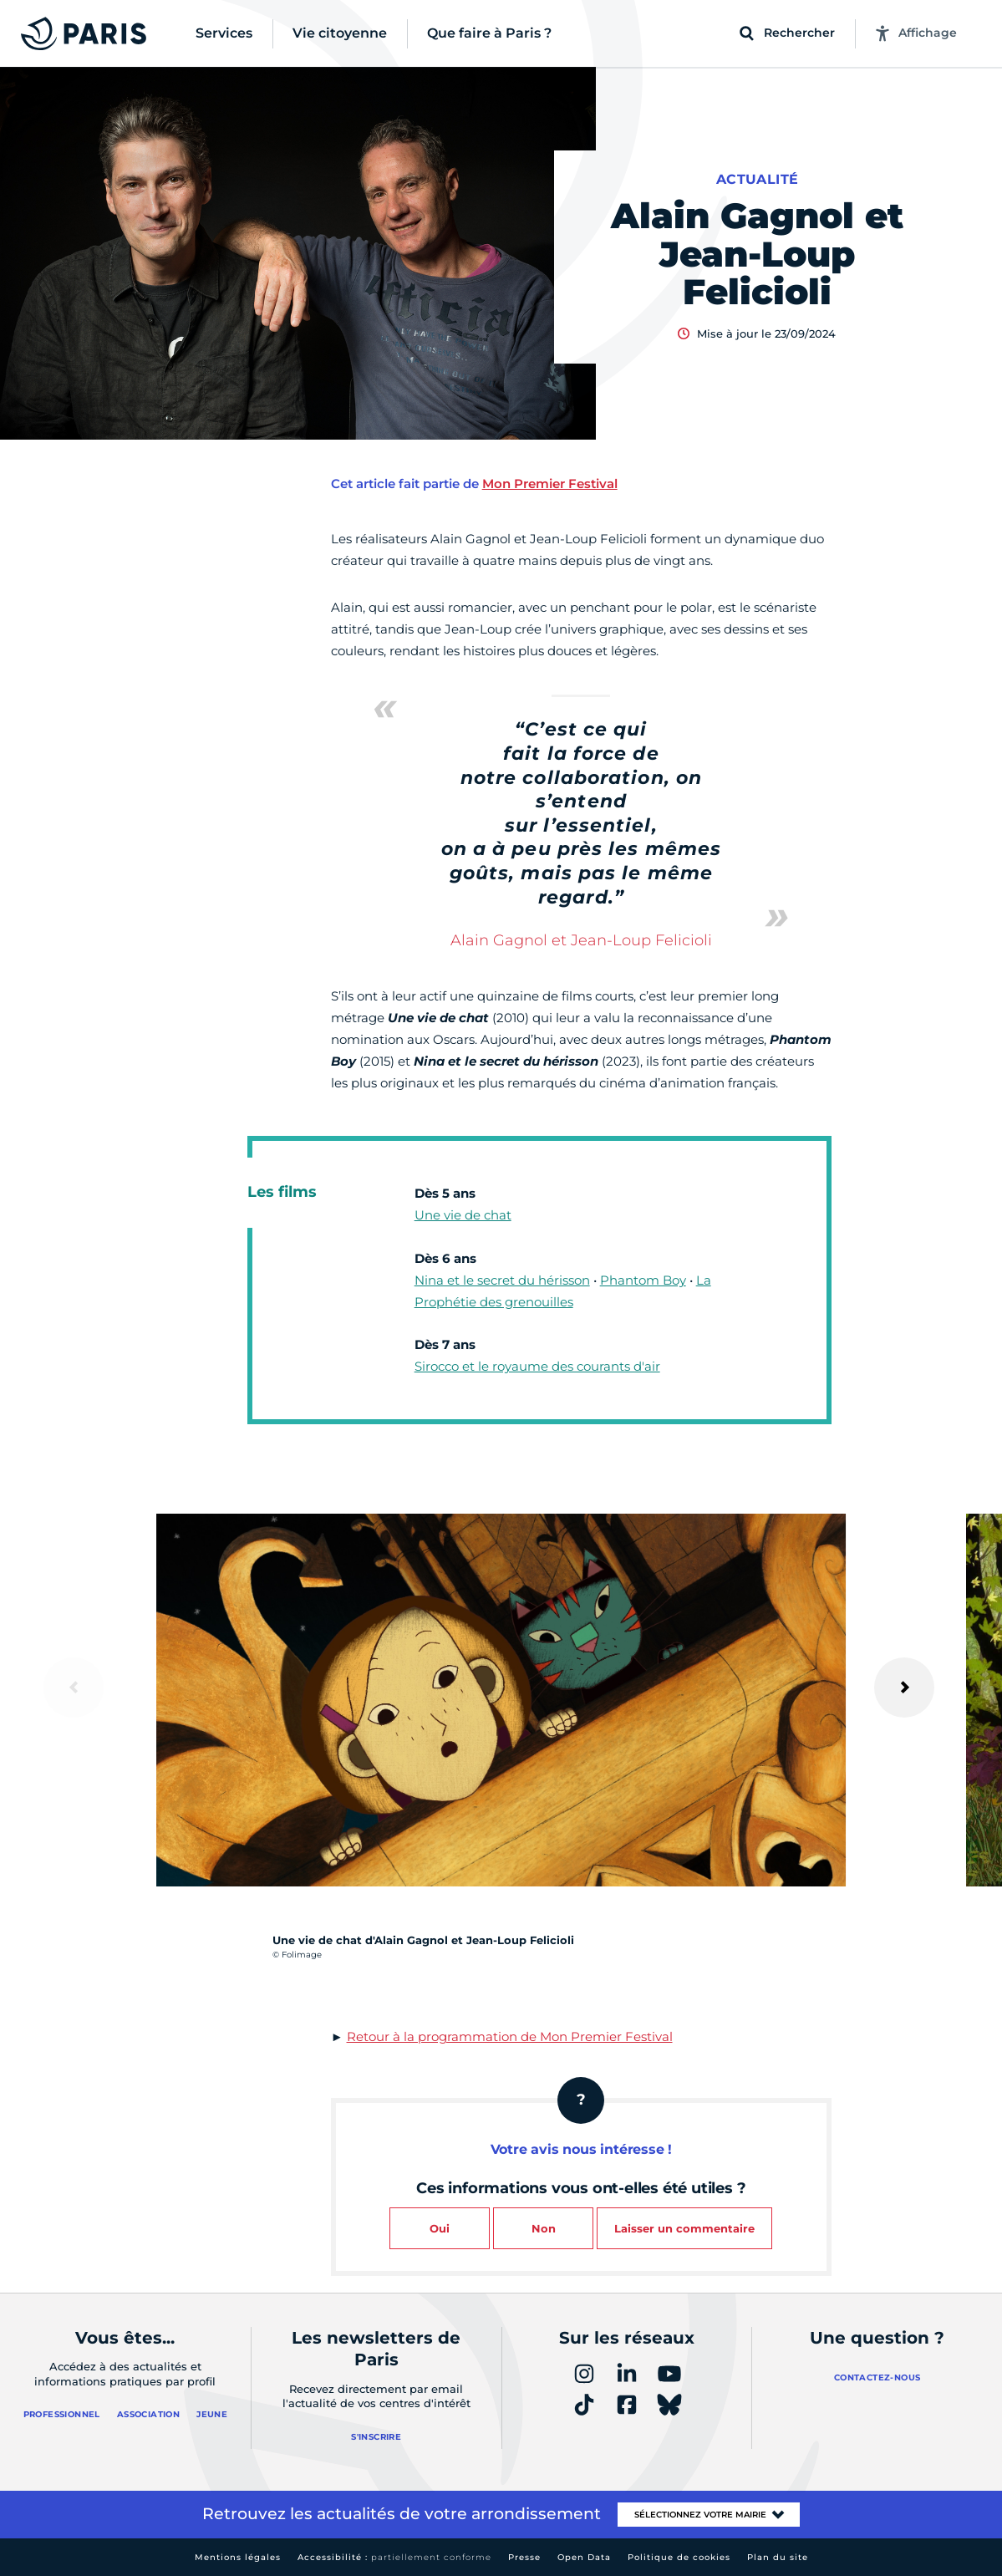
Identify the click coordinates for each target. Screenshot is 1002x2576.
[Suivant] (904, 1687)
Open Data (584, 2557)
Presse (524, 2557)
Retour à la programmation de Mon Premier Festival (510, 2036)
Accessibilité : (394, 2557)
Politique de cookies (679, 2557)
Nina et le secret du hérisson (502, 1280)
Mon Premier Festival (550, 483)
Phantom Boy (643, 1280)
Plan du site (777, 2557)
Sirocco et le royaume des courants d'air (537, 1366)
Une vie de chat (463, 1215)
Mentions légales (238, 2557)
